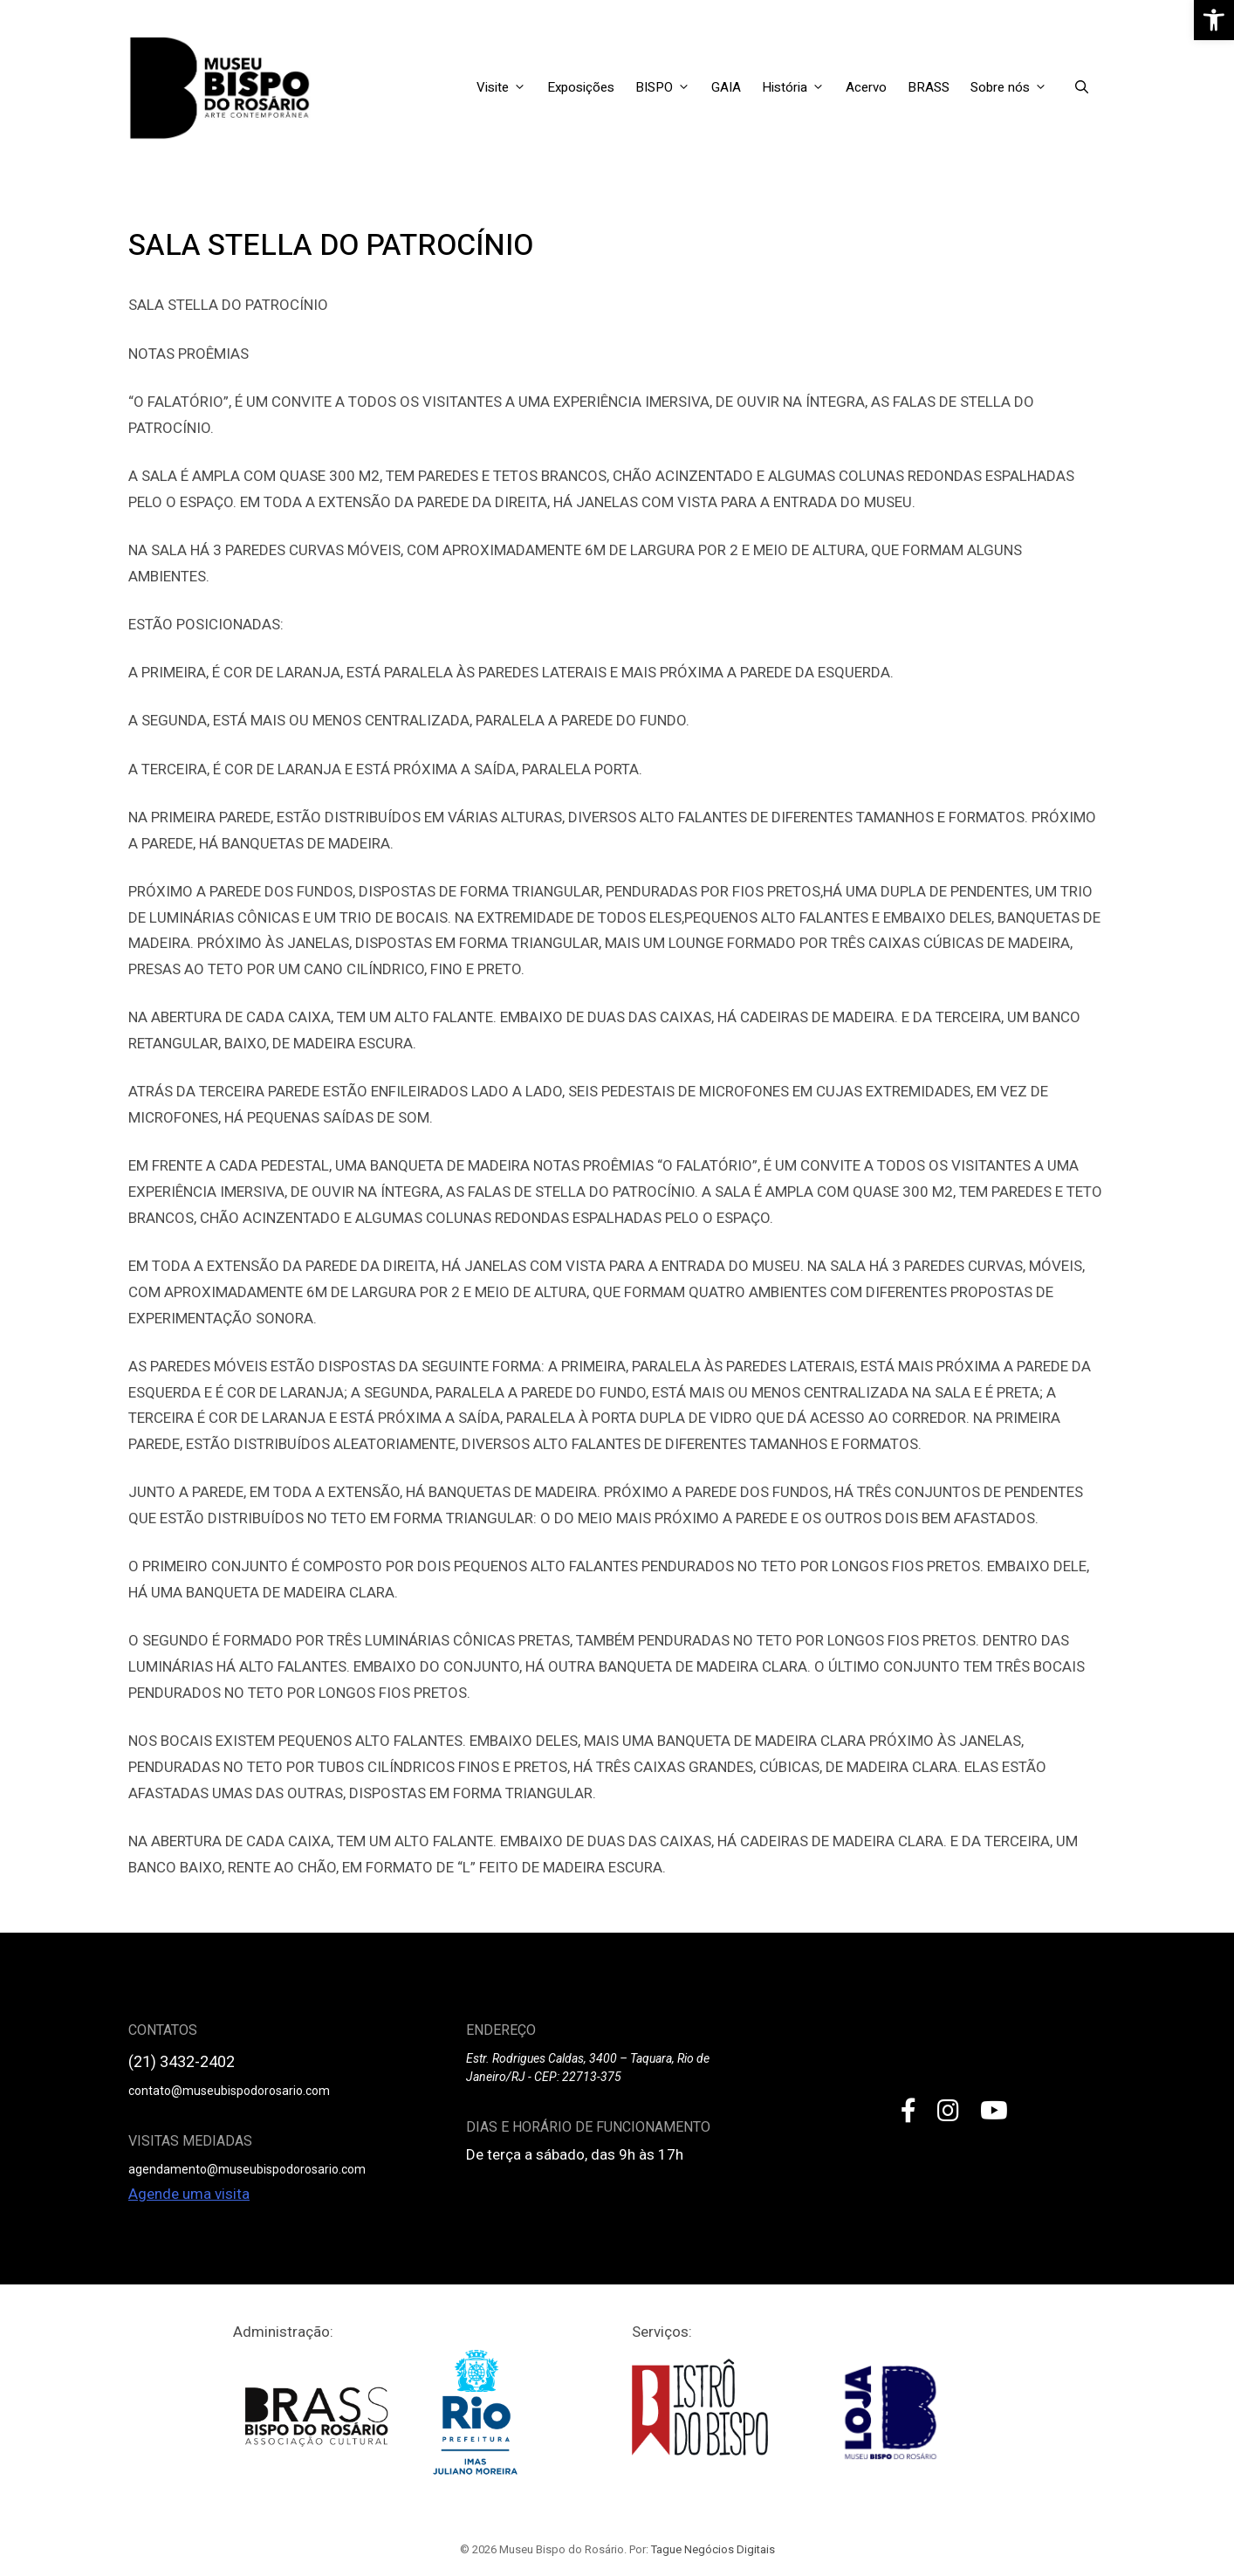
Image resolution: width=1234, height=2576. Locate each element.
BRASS (928, 87)
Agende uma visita (189, 2193)
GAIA (726, 87)
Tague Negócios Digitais (713, 2549)
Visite (506, 87)
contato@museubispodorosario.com (229, 2091)
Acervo (866, 87)
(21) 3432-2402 (181, 2061)
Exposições (580, 87)
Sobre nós (1014, 87)
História (798, 87)
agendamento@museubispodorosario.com (247, 2169)
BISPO (668, 87)
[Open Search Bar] (1082, 87)
